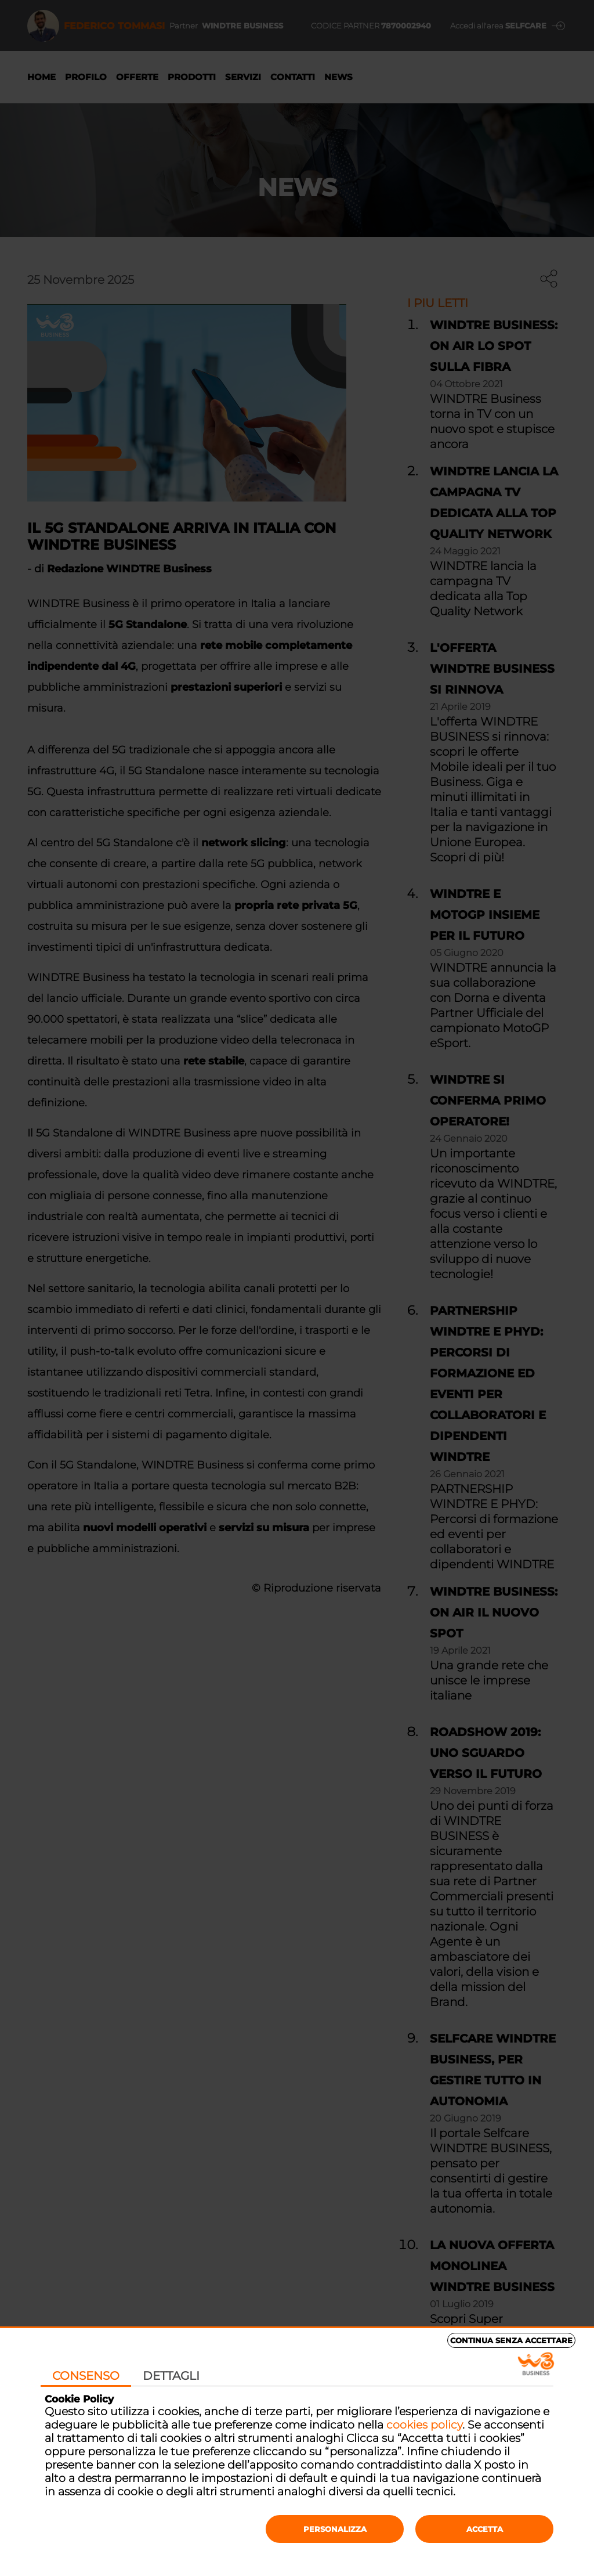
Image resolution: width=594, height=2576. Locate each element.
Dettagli (171, 2376)
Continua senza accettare (511, 2340)
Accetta (484, 2529)
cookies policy (424, 2424)
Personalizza (335, 2529)
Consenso (85, 2376)
